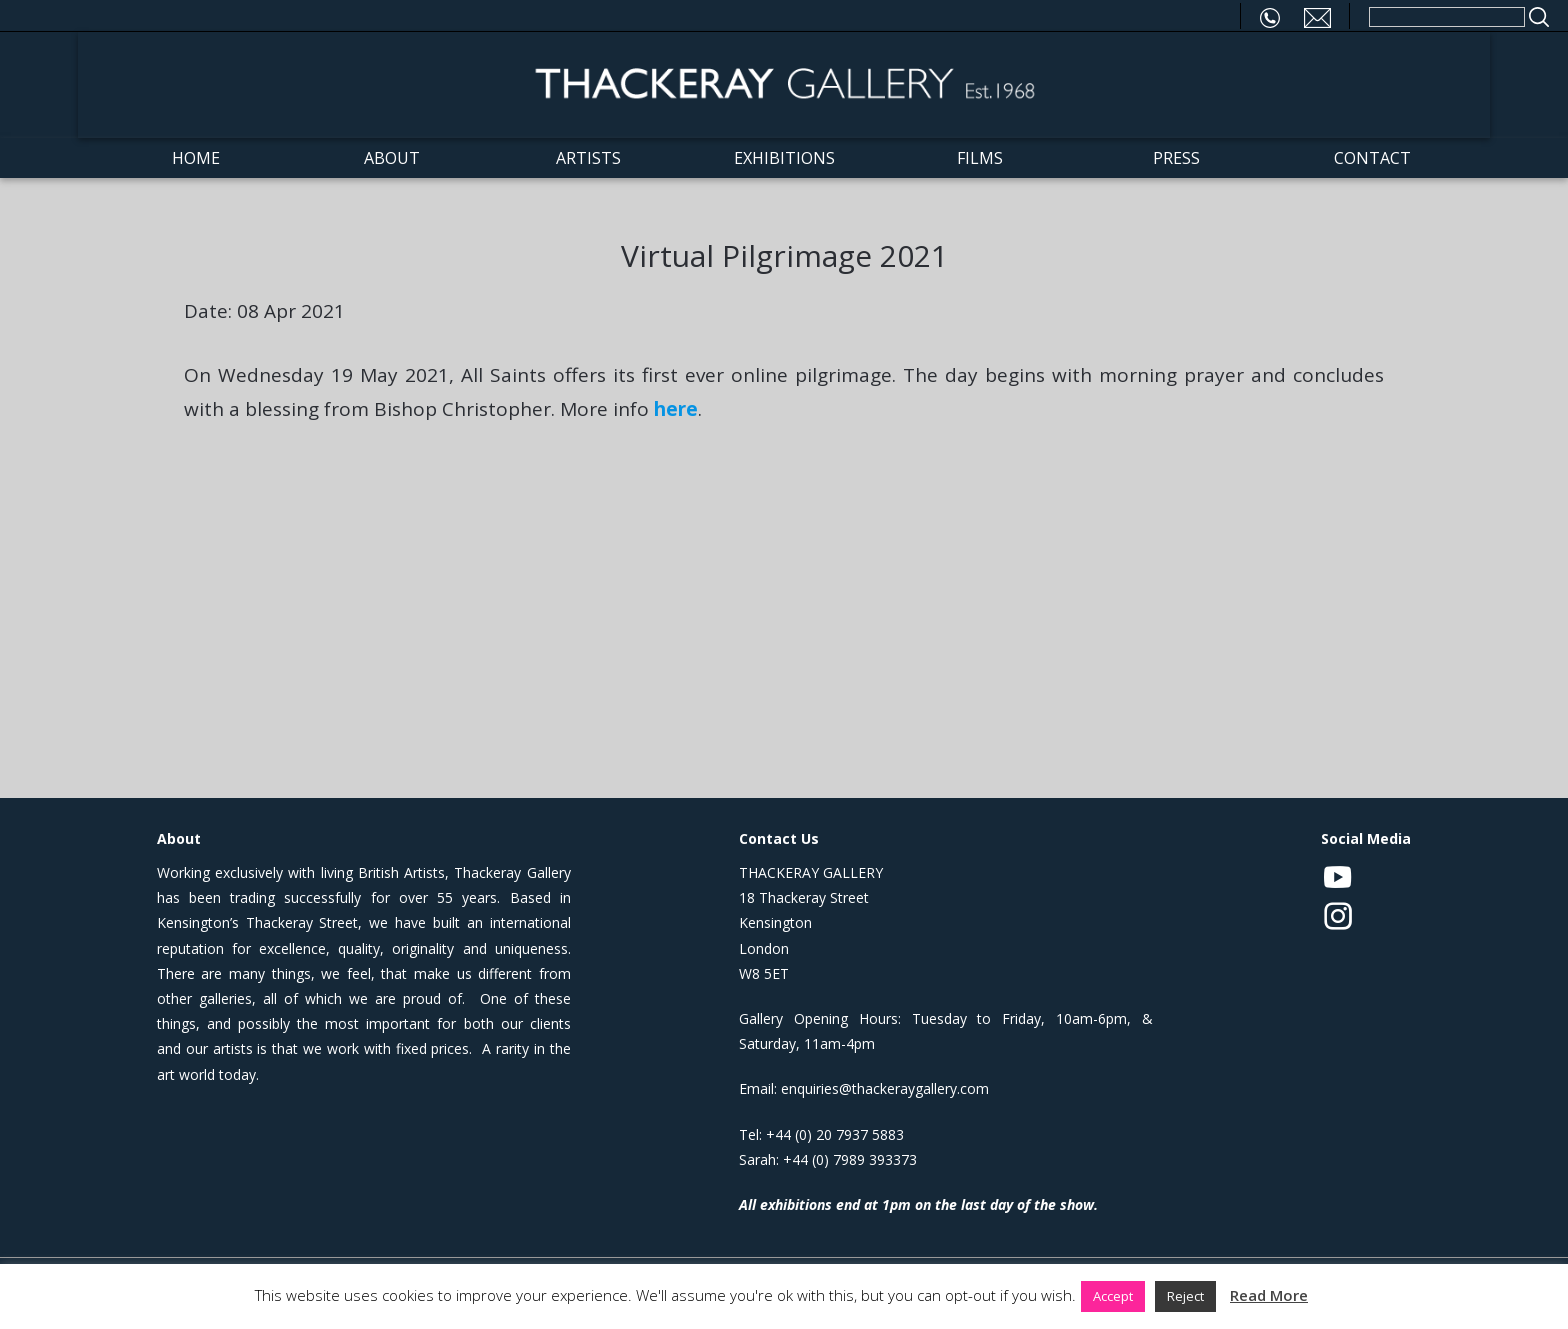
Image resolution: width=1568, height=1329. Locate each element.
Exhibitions (784, 158)
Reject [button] (1185, 1296)
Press (1176, 158)
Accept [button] (1113, 1296)
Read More (1269, 1295)
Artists (588, 158)
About (392, 158)
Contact (1372, 158)
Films (980, 158)
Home (196, 158)
